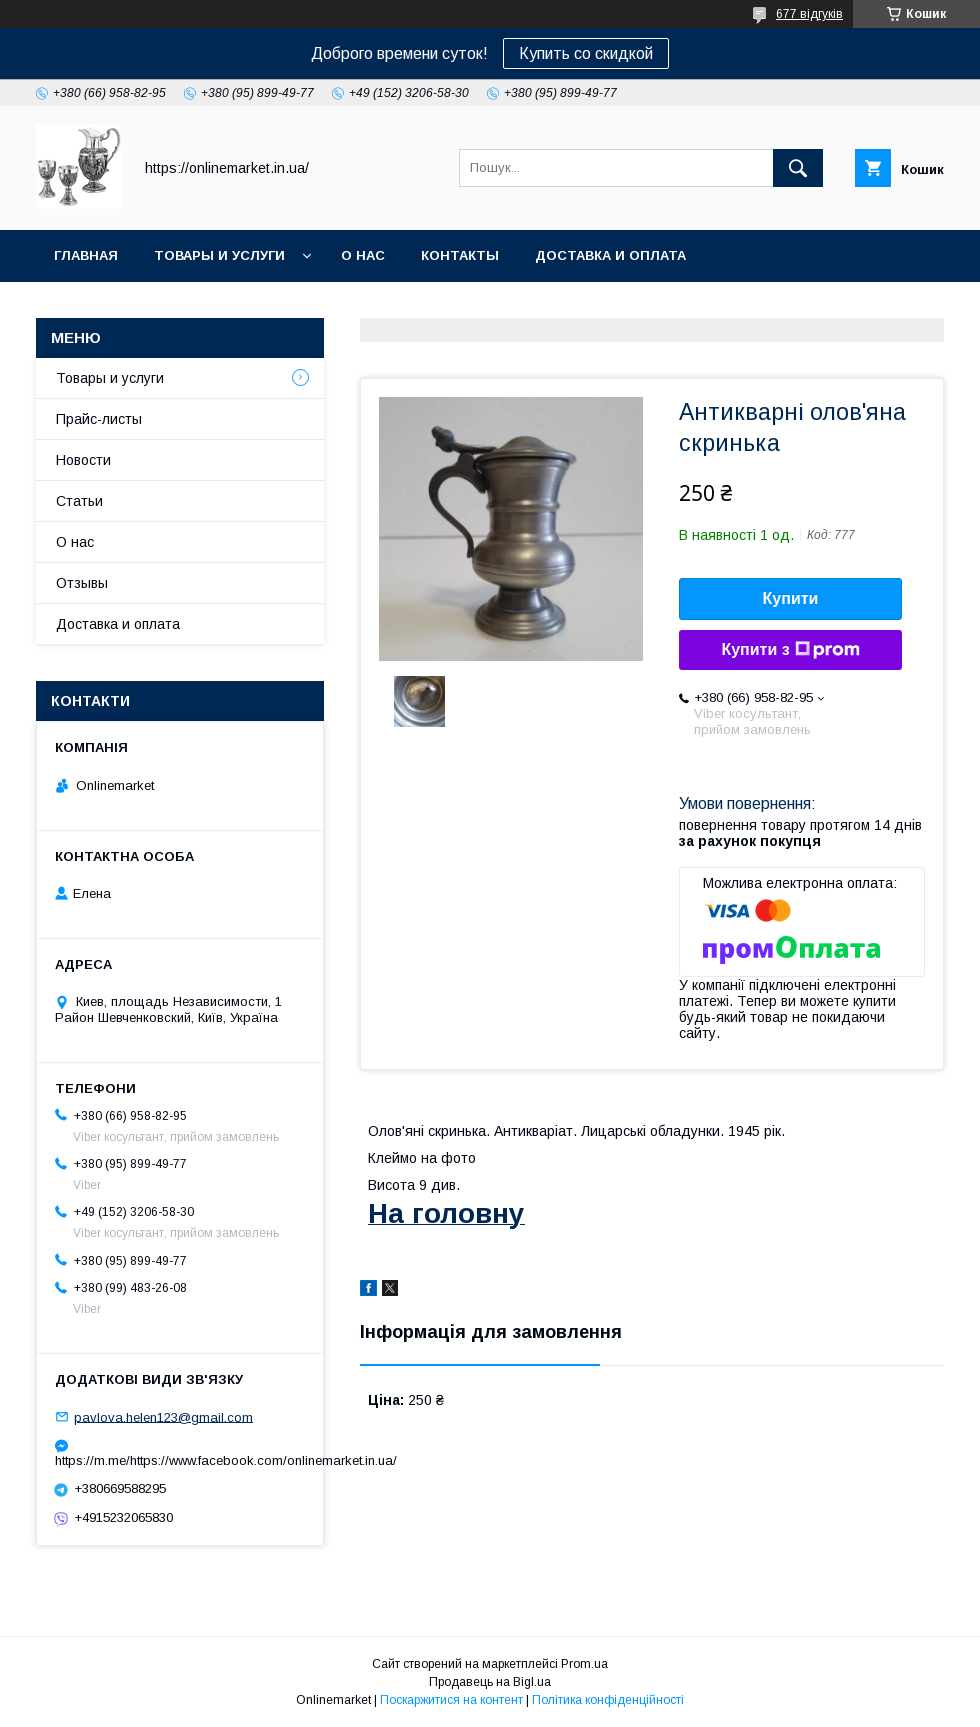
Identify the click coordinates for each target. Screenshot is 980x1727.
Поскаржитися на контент (451, 1700)
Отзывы (82, 583)
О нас (363, 255)
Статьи (79, 501)
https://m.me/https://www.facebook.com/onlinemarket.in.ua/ (180, 1460)
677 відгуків (809, 14)
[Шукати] (798, 168)
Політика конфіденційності (608, 1700)
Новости (83, 460)
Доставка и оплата (610, 255)
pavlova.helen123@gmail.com (163, 1416)
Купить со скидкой (586, 53)
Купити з (790, 650)
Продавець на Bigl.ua (490, 1682)
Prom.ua (584, 1664)
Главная (86, 255)
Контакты (460, 255)
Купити (791, 598)
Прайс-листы (99, 419)
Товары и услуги (219, 255)
